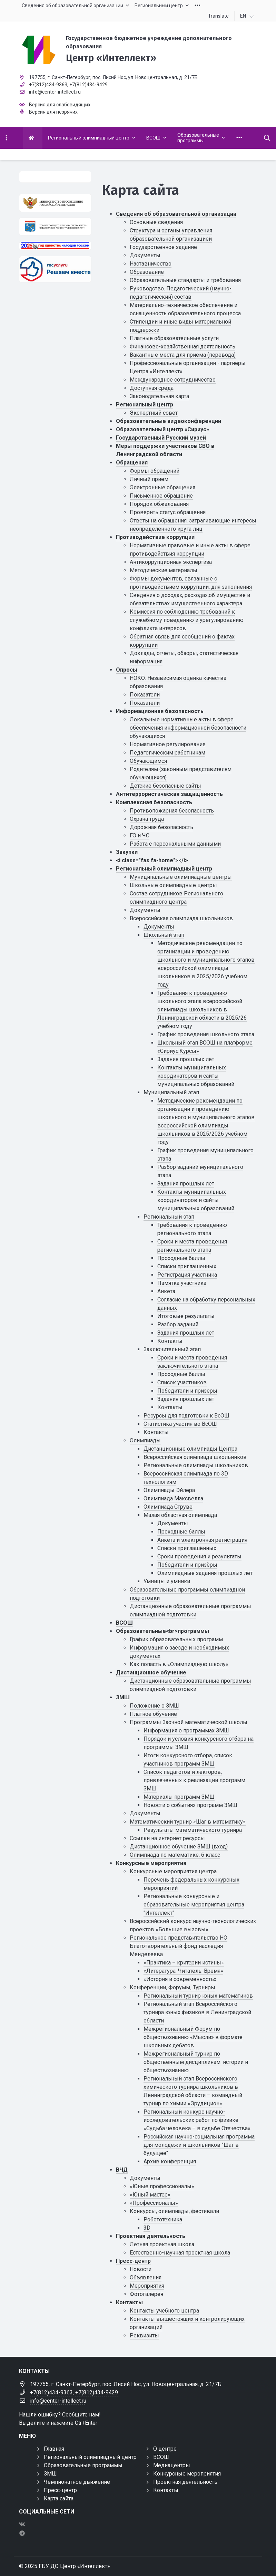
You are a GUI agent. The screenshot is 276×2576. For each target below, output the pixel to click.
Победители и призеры (187, 1390)
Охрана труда (147, 819)
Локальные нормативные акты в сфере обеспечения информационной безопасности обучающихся (188, 727)
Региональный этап (169, 1216)
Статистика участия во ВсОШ (180, 1424)
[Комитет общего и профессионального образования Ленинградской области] (55, 227)
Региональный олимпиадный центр (164, 868)
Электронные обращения (162, 487)
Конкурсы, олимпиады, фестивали (174, 2211)
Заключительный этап (172, 1349)
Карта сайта (58, 2498)
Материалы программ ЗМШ (179, 1797)
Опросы (126, 669)
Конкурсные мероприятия (151, 1863)
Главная (54, 2448)
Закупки (127, 852)
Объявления (145, 2277)
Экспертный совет (154, 413)
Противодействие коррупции (155, 537)
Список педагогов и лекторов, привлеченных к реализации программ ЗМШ (194, 1780)
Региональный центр (144, 404)
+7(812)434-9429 (88, 84)
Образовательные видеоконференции (168, 421)
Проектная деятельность (150, 2236)
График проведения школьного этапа (205, 1034)
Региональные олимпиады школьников (196, 1465)
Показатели (145, 694)
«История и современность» (180, 1979)
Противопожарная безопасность (172, 810)
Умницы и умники (167, 1581)
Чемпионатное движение (77, 2482)
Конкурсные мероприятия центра (173, 1871)
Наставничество (150, 263)
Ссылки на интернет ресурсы (167, 1838)
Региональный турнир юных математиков (198, 1995)
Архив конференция (170, 2161)
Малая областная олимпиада (180, 1515)
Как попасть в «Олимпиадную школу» (179, 1664)
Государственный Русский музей (161, 437)
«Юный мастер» (150, 2194)
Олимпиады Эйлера (169, 1490)
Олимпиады (145, 1440)
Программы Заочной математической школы (188, 1722)
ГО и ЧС (139, 835)
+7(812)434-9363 (48, 84)
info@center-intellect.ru (55, 92)
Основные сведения (156, 222)
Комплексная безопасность (154, 802)
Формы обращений (154, 471)
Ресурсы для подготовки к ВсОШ (186, 1415)
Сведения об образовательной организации (176, 214)
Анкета (166, 1291)
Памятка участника (181, 1283)
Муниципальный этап (171, 1092)
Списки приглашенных (186, 1266)
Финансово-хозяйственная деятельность (182, 346)
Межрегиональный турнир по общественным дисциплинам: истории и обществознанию (196, 2062)
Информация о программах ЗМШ (186, 1730)
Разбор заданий (177, 1324)
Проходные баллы (181, 1258)
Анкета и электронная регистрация (202, 1540)
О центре (165, 2448)
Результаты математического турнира (193, 1830)
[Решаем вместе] (55, 269)
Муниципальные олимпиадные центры (181, 877)
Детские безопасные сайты (165, 785)
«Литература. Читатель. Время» (183, 1971)
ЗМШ (123, 1697)
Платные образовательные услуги (174, 338)
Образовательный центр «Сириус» (162, 429)
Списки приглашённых (186, 1548)
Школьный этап (164, 935)
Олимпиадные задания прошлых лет (205, 1573)
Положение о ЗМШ (154, 1705)
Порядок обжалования (159, 504)
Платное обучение (153, 1714)
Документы (145, 255)
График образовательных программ (176, 1639)
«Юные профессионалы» (162, 2186)
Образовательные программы (83, 2465)
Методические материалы (163, 570)
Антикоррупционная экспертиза (171, 562)
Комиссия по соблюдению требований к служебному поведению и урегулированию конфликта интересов (187, 620)
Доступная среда (152, 388)
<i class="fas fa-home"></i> (152, 860)
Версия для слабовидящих (59, 104)
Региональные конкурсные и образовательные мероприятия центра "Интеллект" (194, 1904)
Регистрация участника (187, 1274)
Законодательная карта (159, 396)
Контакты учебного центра (164, 2310)
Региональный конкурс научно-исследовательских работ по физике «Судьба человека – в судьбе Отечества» (197, 2120)
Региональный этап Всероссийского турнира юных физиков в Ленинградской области (197, 2012)
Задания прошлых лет (185, 1059)
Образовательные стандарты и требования (185, 280)
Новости (140, 2269)
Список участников (182, 1382)
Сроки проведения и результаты (199, 1556)
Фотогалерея (146, 2294)
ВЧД (122, 2169)
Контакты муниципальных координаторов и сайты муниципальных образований (195, 1075)
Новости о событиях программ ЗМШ (190, 1805)
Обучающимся (148, 761)
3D (147, 2227)
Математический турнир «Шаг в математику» (188, 1821)
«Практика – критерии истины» (184, 1962)
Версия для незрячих (53, 112)
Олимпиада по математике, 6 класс (175, 1855)
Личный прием (149, 479)
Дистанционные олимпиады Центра (190, 1448)
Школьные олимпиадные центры (173, 885)
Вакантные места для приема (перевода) (183, 355)
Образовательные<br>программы (162, 1631)
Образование (147, 272)
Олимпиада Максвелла (173, 1498)
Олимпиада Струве (168, 1506)
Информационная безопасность (160, 711)
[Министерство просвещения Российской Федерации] (55, 203)
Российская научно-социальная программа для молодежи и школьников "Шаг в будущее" (199, 2144)
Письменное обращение (161, 495)
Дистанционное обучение (151, 1672)
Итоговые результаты (186, 1316)
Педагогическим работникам (167, 752)
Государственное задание (163, 247)
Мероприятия (147, 2285)
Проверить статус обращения (168, 512)
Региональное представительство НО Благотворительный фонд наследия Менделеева (178, 1946)
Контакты (170, 1341)
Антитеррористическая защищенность (169, 794)
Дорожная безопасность (161, 827)
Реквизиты (144, 2335)
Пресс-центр (133, 2261)
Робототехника (163, 2219)
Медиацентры (171, 2465)
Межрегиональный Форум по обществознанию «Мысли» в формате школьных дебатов (193, 2037)
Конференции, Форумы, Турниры (172, 1987)
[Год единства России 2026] (55, 245)
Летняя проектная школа (162, 2244)
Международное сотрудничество (173, 379)
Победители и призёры (187, 1564)
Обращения (132, 462)
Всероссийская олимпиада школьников (181, 918)
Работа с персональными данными (175, 843)
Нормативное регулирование (168, 744)
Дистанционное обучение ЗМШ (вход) (179, 1846)
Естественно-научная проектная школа (180, 2252)
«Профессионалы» (154, 2203)
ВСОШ (124, 1622)
